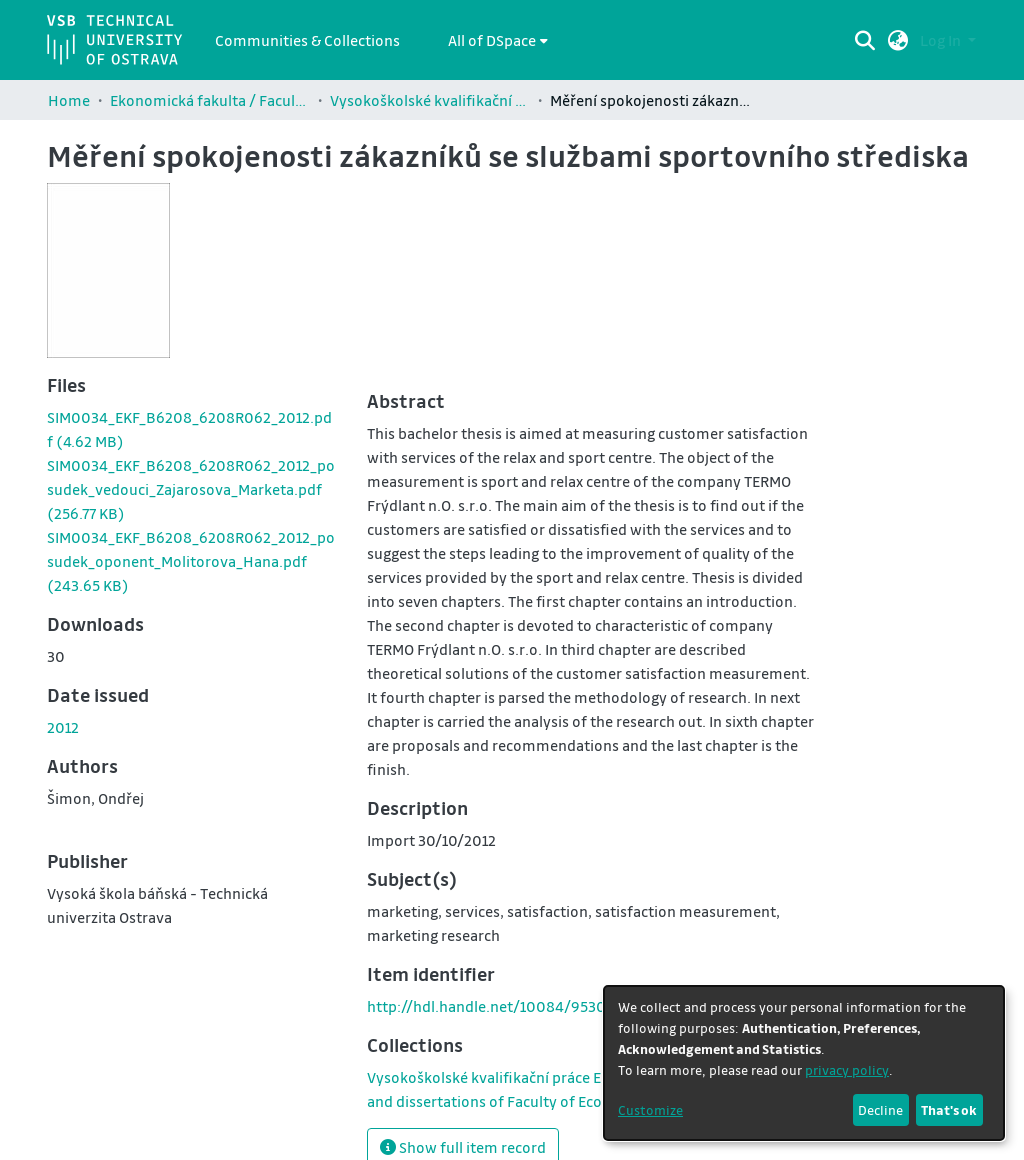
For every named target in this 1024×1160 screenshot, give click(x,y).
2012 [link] (63, 727)
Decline (880, 1109)
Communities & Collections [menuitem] (307, 40)
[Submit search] (865, 40)
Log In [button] (942, 40)
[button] (898, 40)
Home (69, 100)
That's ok (949, 1109)
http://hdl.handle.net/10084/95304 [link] (491, 1006)
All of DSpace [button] (492, 40)
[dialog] (804, 1063)
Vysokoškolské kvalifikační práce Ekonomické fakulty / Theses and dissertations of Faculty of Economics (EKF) (430, 100)
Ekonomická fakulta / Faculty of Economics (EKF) (210, 100)
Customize (650, 1109)
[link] (191, 489)
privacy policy (847, 1069)
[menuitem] (498, 40)
